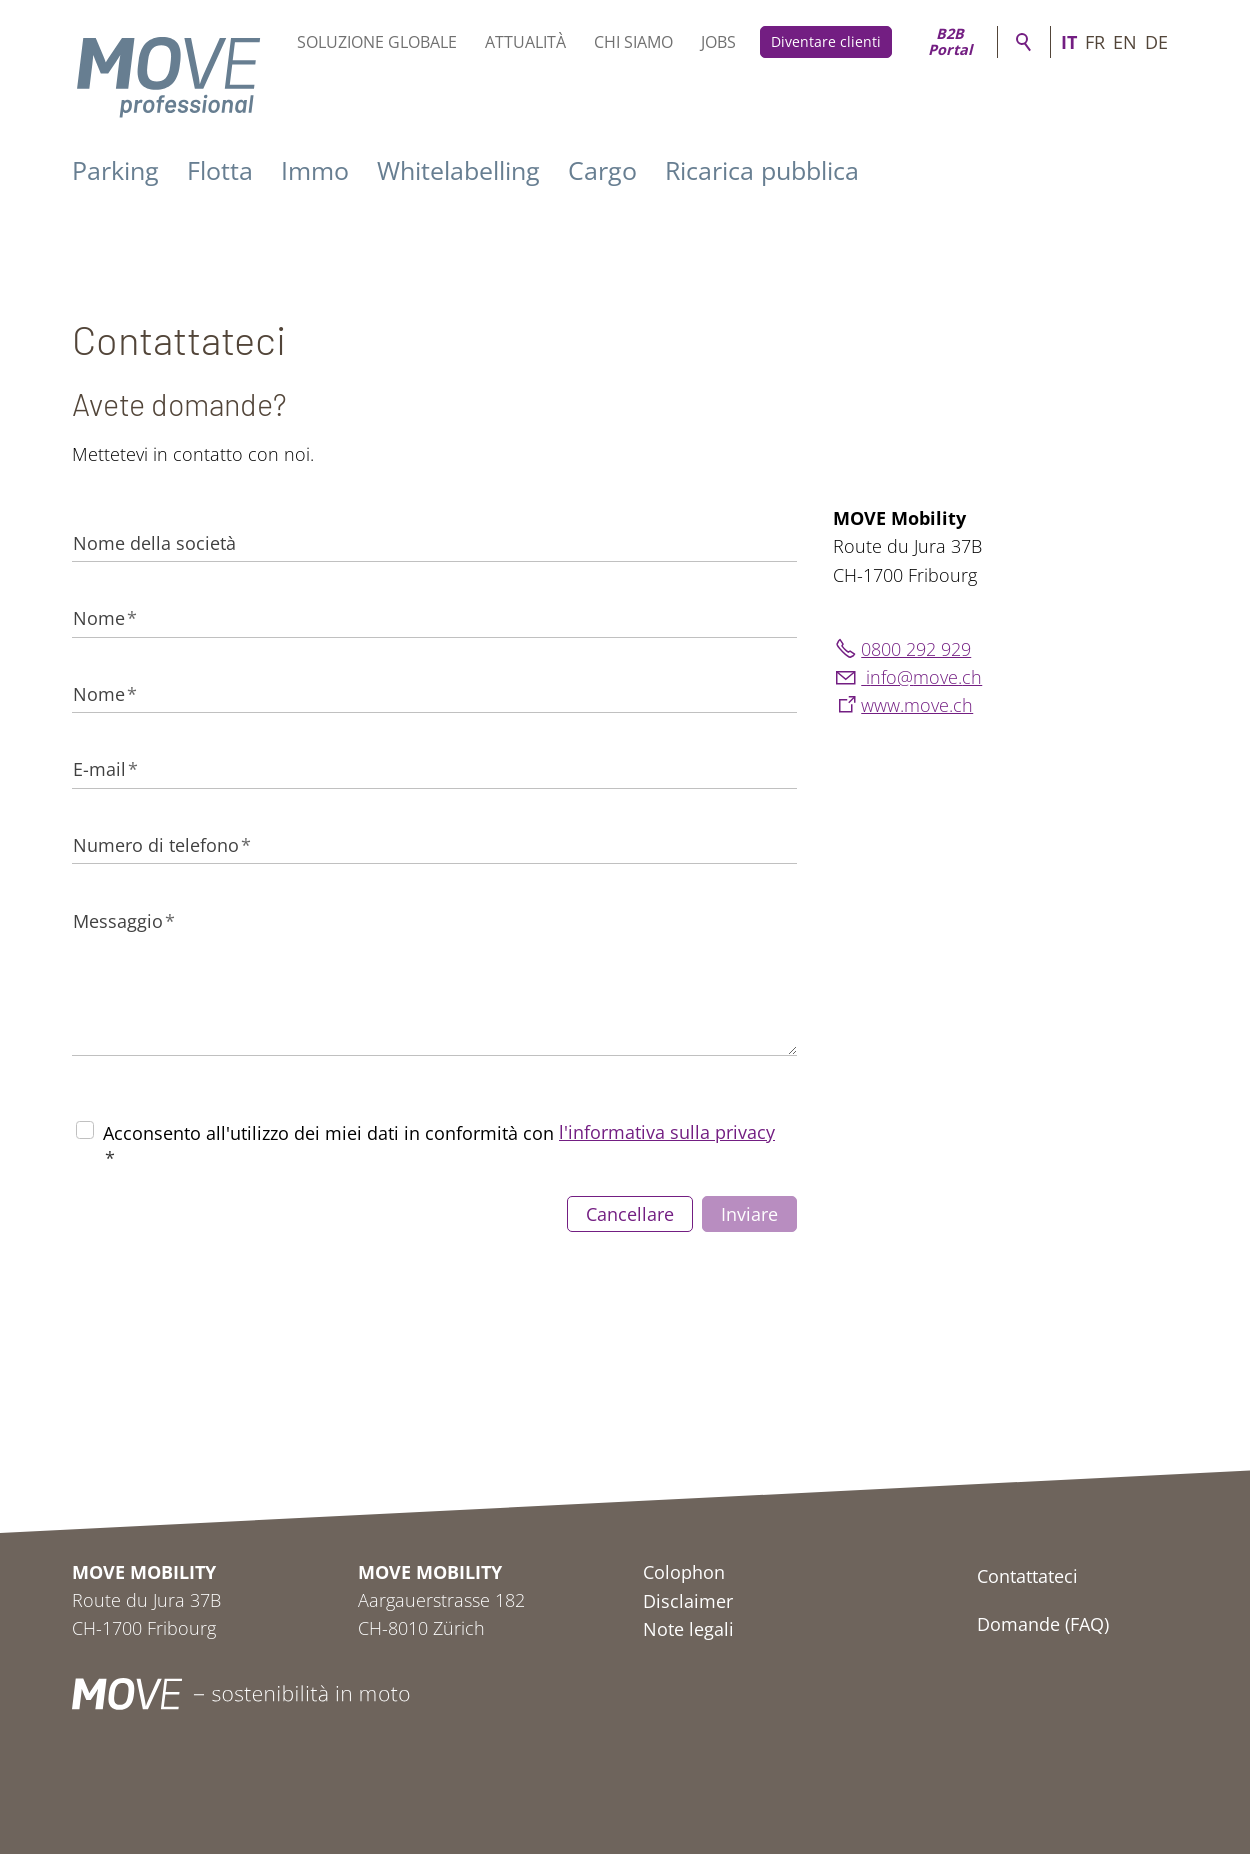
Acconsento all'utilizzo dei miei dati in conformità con (439, 1145)
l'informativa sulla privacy (667, 1132)
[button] (1030, 1694)
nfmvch (921, 677)
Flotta (220, 170)
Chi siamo (633, 42)
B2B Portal (950, 42)
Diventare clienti (826, 41)
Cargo (602, 170)
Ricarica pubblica (762, 170)
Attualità (525, 42)
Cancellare (630, 1214)
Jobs (718, 42)
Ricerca (1024, 42)
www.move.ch (917, 705)
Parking (115, 170)
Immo (315, 170)
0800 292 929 (916, 649)
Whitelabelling (458, 170)
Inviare (749, 1214)
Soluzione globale (377, 42)
